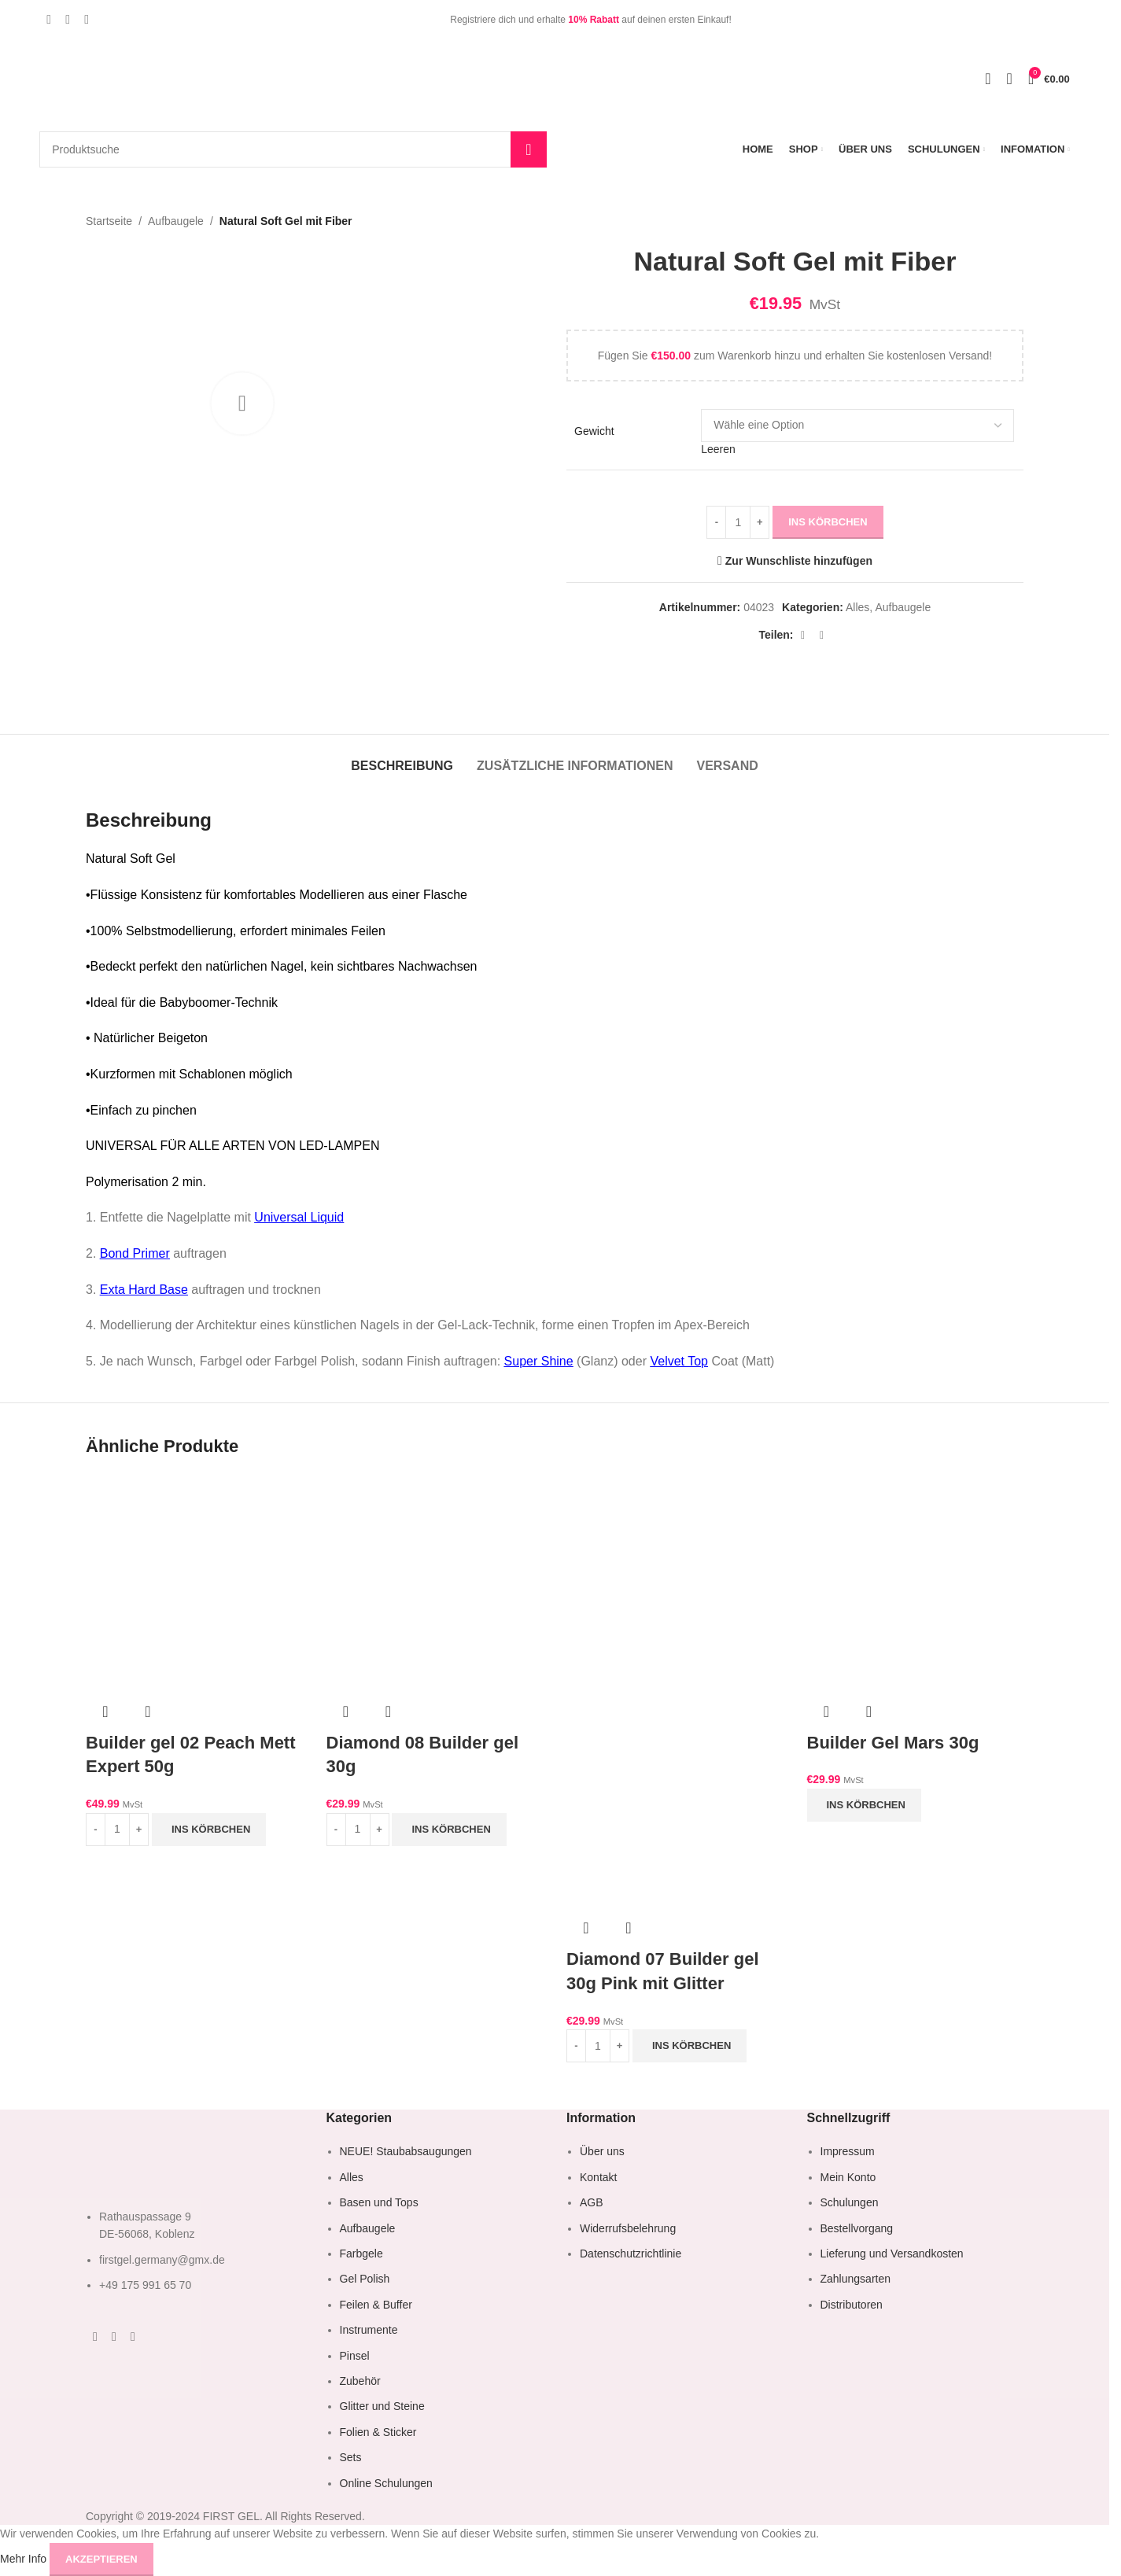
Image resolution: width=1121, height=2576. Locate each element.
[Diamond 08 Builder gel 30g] (435, 1582)
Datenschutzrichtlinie (630, 2253)
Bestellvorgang (857, 2228)
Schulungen (849, 2202)
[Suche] (293, 149)
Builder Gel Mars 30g (893, 1742)
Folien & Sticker (378, 2432)
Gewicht (594, 431)
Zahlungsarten (855, 2278)
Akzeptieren (101, 2559)
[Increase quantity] (759, 522)
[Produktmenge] (738, 522)
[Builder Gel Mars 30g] (915, 1582)
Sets (351, 2457)
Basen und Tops (379, 2202)
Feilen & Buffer (376, 2304)
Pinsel (355, 2355)
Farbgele (361, 2253)
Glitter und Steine (382, 2406)
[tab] (402, 758)
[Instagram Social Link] (67, 19)
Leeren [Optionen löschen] (718, 450)
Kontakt (598, 2177)
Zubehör (360, 2381)
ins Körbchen (827, 522)
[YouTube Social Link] (86, 19)
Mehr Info (25, 2558)
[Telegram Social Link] (822, 635)
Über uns (602, 2151)
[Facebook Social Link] (48, 19)
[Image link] (156, 2161)
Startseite (109, 221)
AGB (591, 2202)
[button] (209, 1829)
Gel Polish (365, 2278)
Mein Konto (848, 2177)
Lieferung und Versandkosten (892, 2253)
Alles (857, 608)
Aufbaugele (176, 221)
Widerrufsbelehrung (628, 2228)
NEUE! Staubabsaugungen (406, 2151)
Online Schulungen (386, 2483)
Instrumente (369, 2330)
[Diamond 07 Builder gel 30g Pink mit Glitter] (675, 1582)
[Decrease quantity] (716, 522)
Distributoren (851, 2304)
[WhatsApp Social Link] (803, 635)
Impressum (847, 2151)
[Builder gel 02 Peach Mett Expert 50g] (194, 1582)
